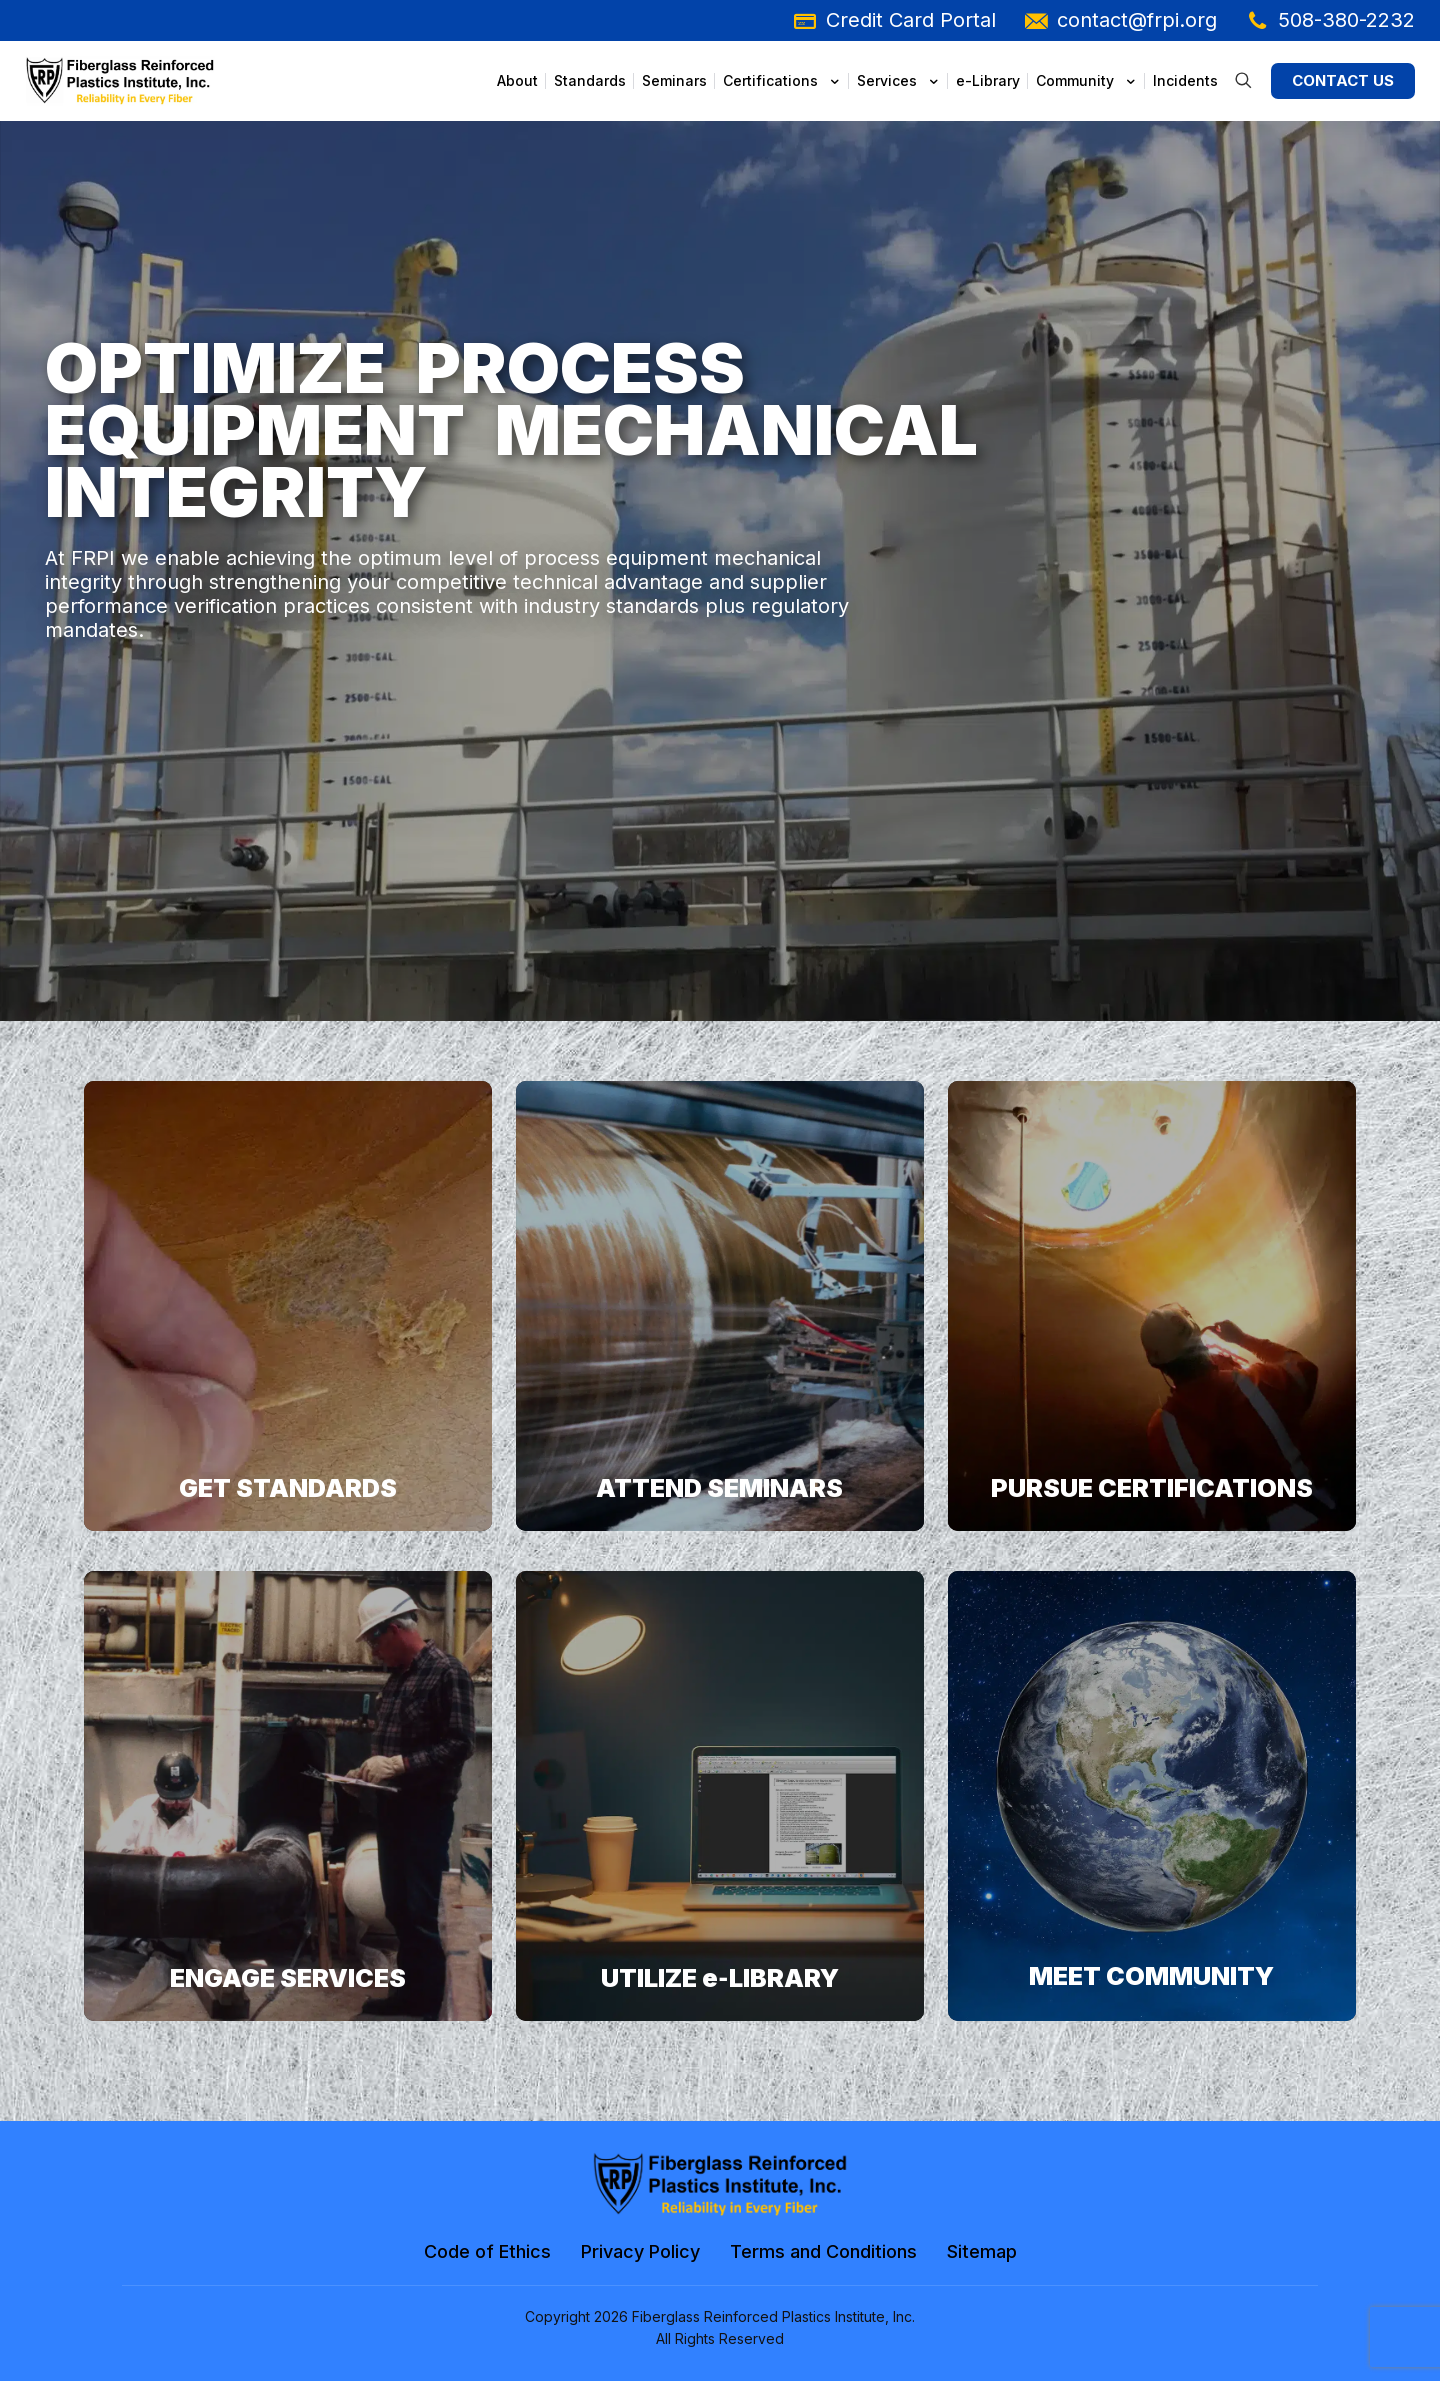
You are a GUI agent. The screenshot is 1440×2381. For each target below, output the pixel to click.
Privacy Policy (640, 2251)
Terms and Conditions (823, 2251)
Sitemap (982, 2251)
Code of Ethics (487, 2251)
